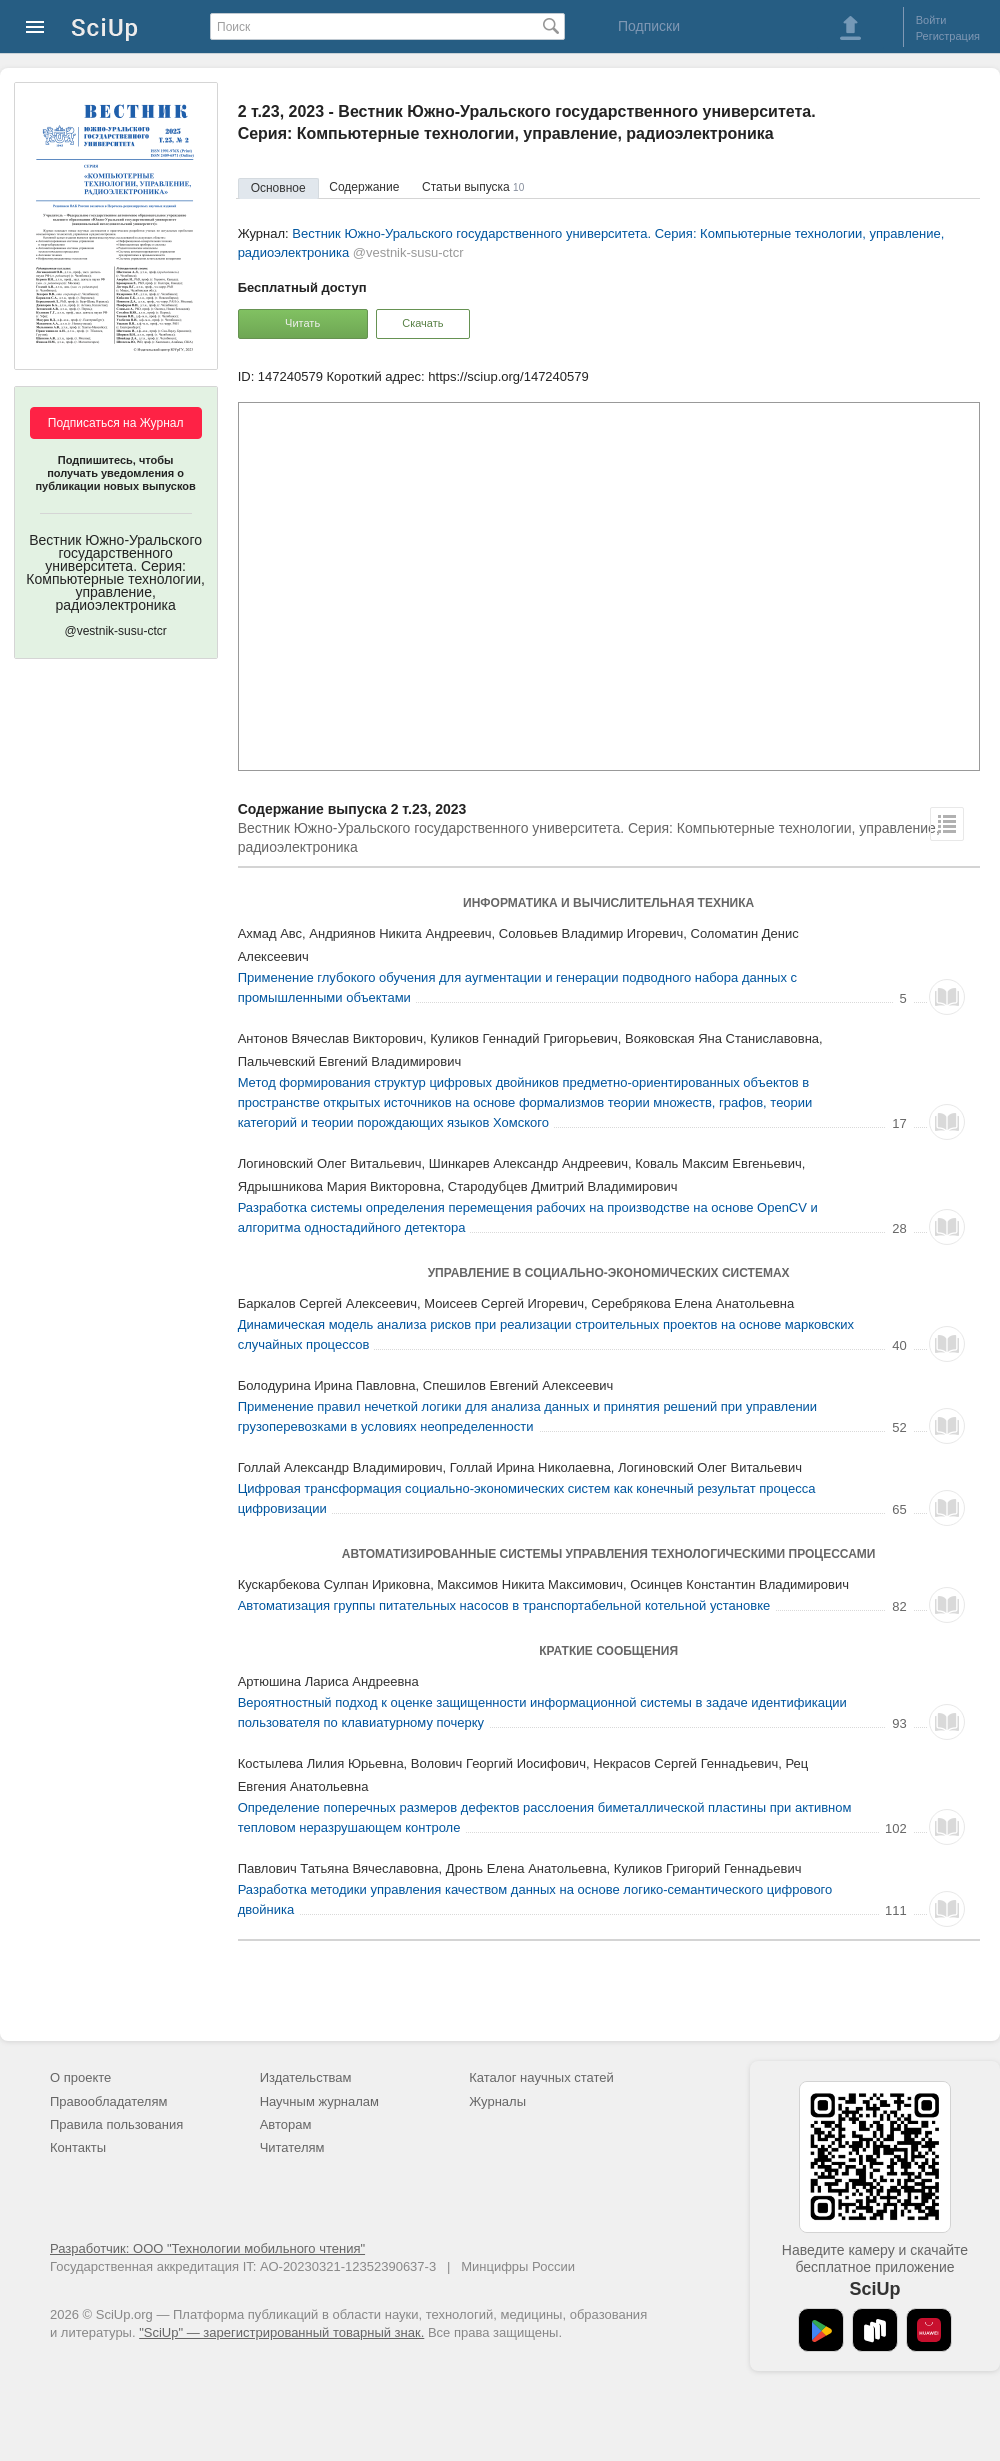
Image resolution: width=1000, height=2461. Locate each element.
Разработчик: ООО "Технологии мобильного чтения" (207, 2248)
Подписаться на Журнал (116, 423)
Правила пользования (116, 2124)
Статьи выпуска (473, 187)
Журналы (497, 2101)
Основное (278, 188)
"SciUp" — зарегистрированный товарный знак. (281, 2332)
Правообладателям (108, 2101)
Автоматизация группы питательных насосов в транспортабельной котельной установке (504, 1605)
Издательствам (306, 2077)
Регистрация (948, 36)
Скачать (422, 323)
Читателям (292, 2147)
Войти (931, 20)
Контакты (78, 2147)
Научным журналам (319, 2101)
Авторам (286, 2124)
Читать (302, 323)
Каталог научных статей (541, 2077)
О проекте (80, 2077)
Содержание (364, 187)
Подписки (649, 26)
